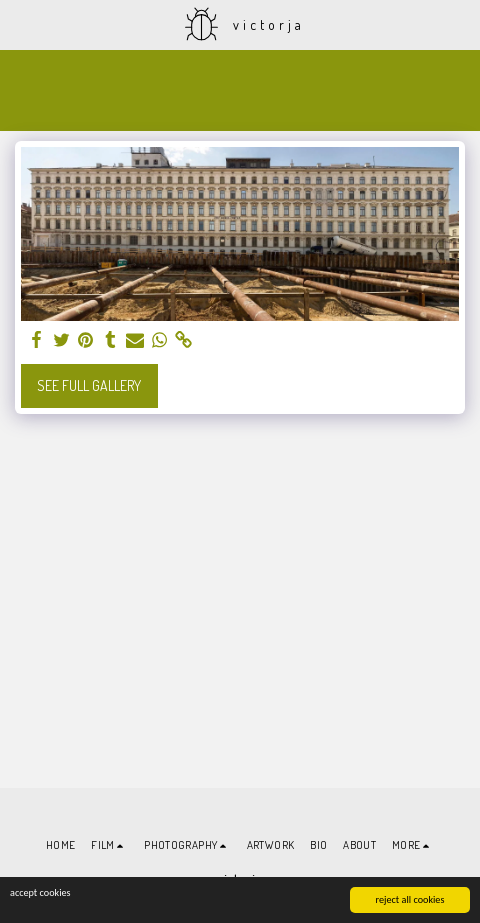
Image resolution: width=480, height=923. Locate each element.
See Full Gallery (89, 385)
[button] (22, 24)
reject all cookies (410, 899)
